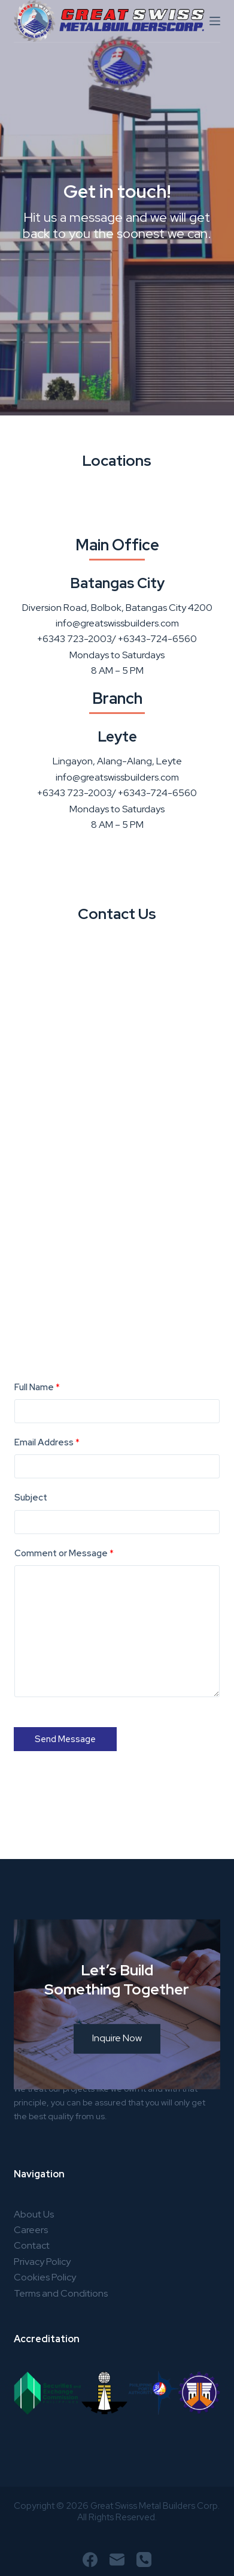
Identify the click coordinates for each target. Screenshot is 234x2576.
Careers (31, 2230)
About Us (34, 2214)
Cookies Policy (45, 2277)
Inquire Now (117, 2060)
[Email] (117, 2559)
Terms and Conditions (61, 2293)
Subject (30, 1498)
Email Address (47, 1442)
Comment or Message (64, 1553)
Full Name (37, 1387)
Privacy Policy (42, 2261)
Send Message (65, 1739)
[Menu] (214, 21)
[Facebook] (90, 2559)
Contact (32, 2245)
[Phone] (143, 2559)
